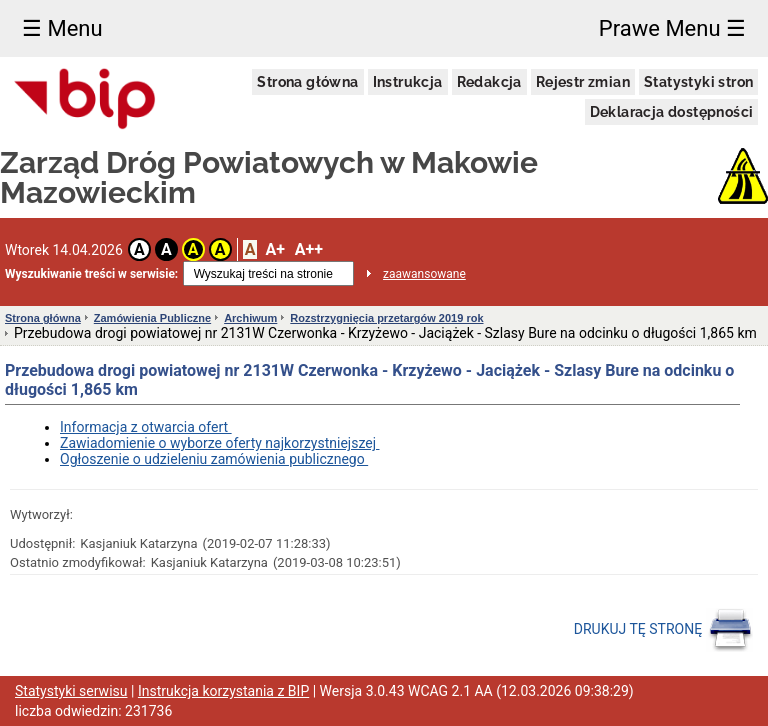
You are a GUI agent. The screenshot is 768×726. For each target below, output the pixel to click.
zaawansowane (424, 274)
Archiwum (250, 318)
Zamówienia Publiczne (152, 318)
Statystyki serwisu (71, 691)
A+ (274, 249)
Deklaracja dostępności (672, 112)
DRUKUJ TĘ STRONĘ (663, 630)
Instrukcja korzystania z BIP (223, 691)
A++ (309, 249)
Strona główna (307, 82)
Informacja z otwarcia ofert (146, 427)
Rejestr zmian (583, 82)
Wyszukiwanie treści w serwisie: (91, 274)
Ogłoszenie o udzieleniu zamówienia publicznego (214, 459)
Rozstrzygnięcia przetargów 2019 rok (386, 318)
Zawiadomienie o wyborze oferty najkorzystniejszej (219, 443)
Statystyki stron (698, 82)
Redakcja (489, 82)
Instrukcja (408, 82)
